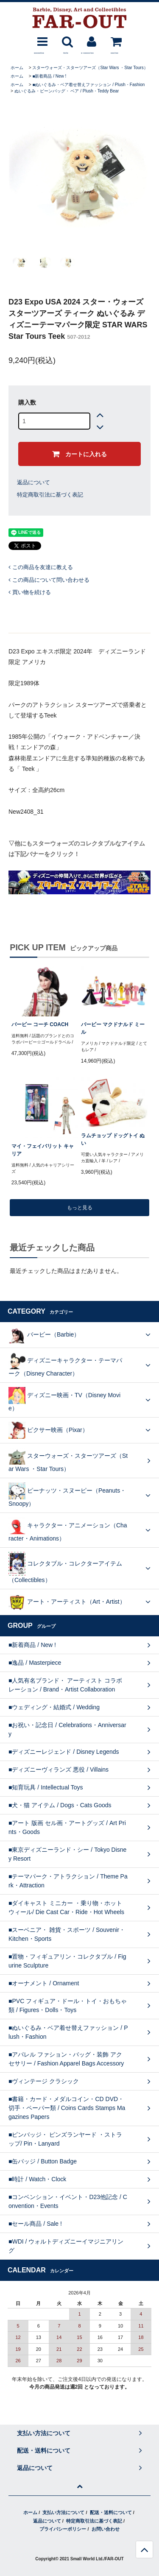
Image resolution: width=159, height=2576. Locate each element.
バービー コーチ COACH (40, 1024)
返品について (33, 482)
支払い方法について (63, 2512)
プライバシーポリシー (62, 2528)
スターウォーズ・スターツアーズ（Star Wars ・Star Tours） (90, 67)
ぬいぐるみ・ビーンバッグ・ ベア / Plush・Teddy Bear (66, 91)
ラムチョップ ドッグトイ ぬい (113, 1139)
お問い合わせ (106, 2528)
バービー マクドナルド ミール (113, 1028)
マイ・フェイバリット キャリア (42, 1150)
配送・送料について (111, 2512)
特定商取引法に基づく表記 (50, 494)
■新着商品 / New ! (49, 76)
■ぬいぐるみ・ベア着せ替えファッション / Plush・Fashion (88, 84)
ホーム (17, 67)
